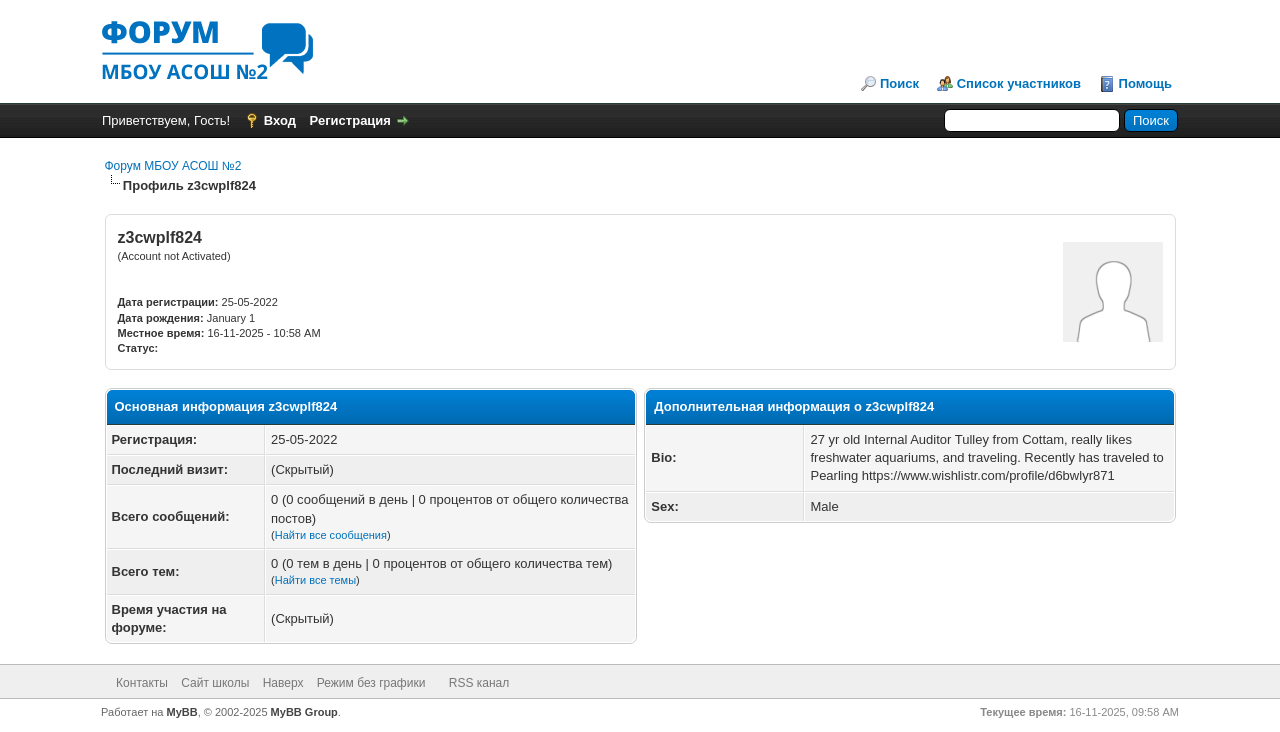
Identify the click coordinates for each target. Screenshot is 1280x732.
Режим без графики (371, 683)
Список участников (1019, 83)
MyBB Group (304, 712)
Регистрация (350, 120)
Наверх (283, 683)
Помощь (1145, 83)
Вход (280, 120)
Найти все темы (315, 580)
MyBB (182, 712)
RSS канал (479, 683)
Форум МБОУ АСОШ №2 (173, 166)
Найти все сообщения (331, 535)
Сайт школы (215, 683)
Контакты (142, 683)
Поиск (899, 83)
